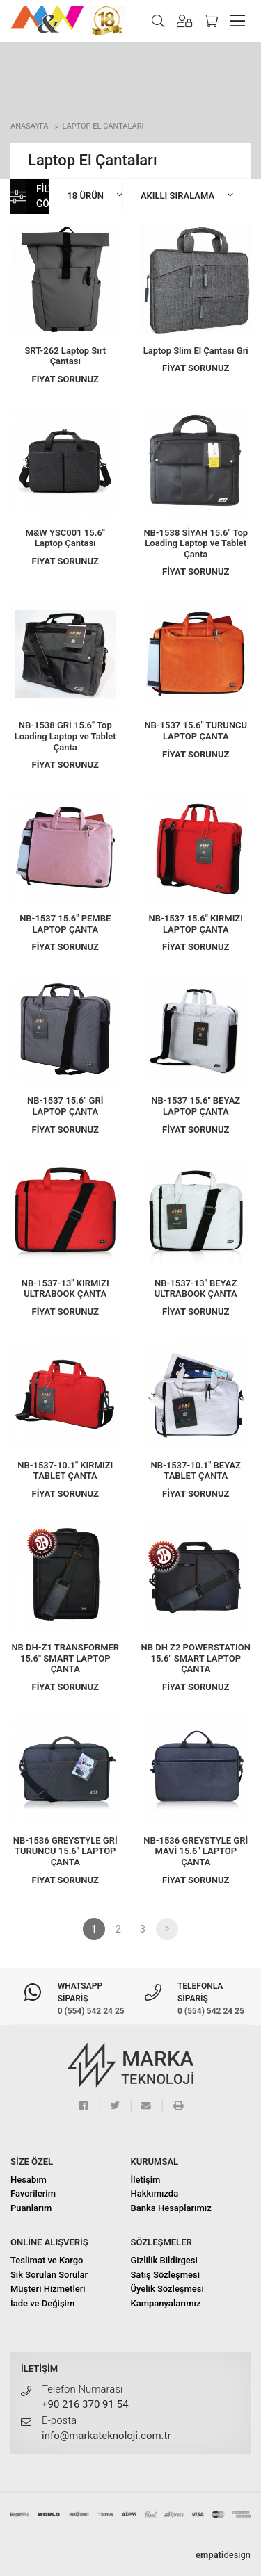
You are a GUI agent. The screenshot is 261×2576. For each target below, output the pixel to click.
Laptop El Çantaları (102, 126)
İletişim (146, 2179)
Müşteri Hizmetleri (48, 2288)
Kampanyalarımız (166, 2303)
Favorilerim (33, 2193)
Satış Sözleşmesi (165, 2275)
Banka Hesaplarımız (171, 2208)
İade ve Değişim (42, 2303)
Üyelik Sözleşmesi (167, 2288)
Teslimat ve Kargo (47, 2260)
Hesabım (28, 2179)
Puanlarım (31, 2208)
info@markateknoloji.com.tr (106, 2435)
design (223, 2555)
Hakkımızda (155, 2193)
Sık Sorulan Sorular (49, 2275)
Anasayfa (29, 126)
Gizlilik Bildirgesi (164, 2260)
